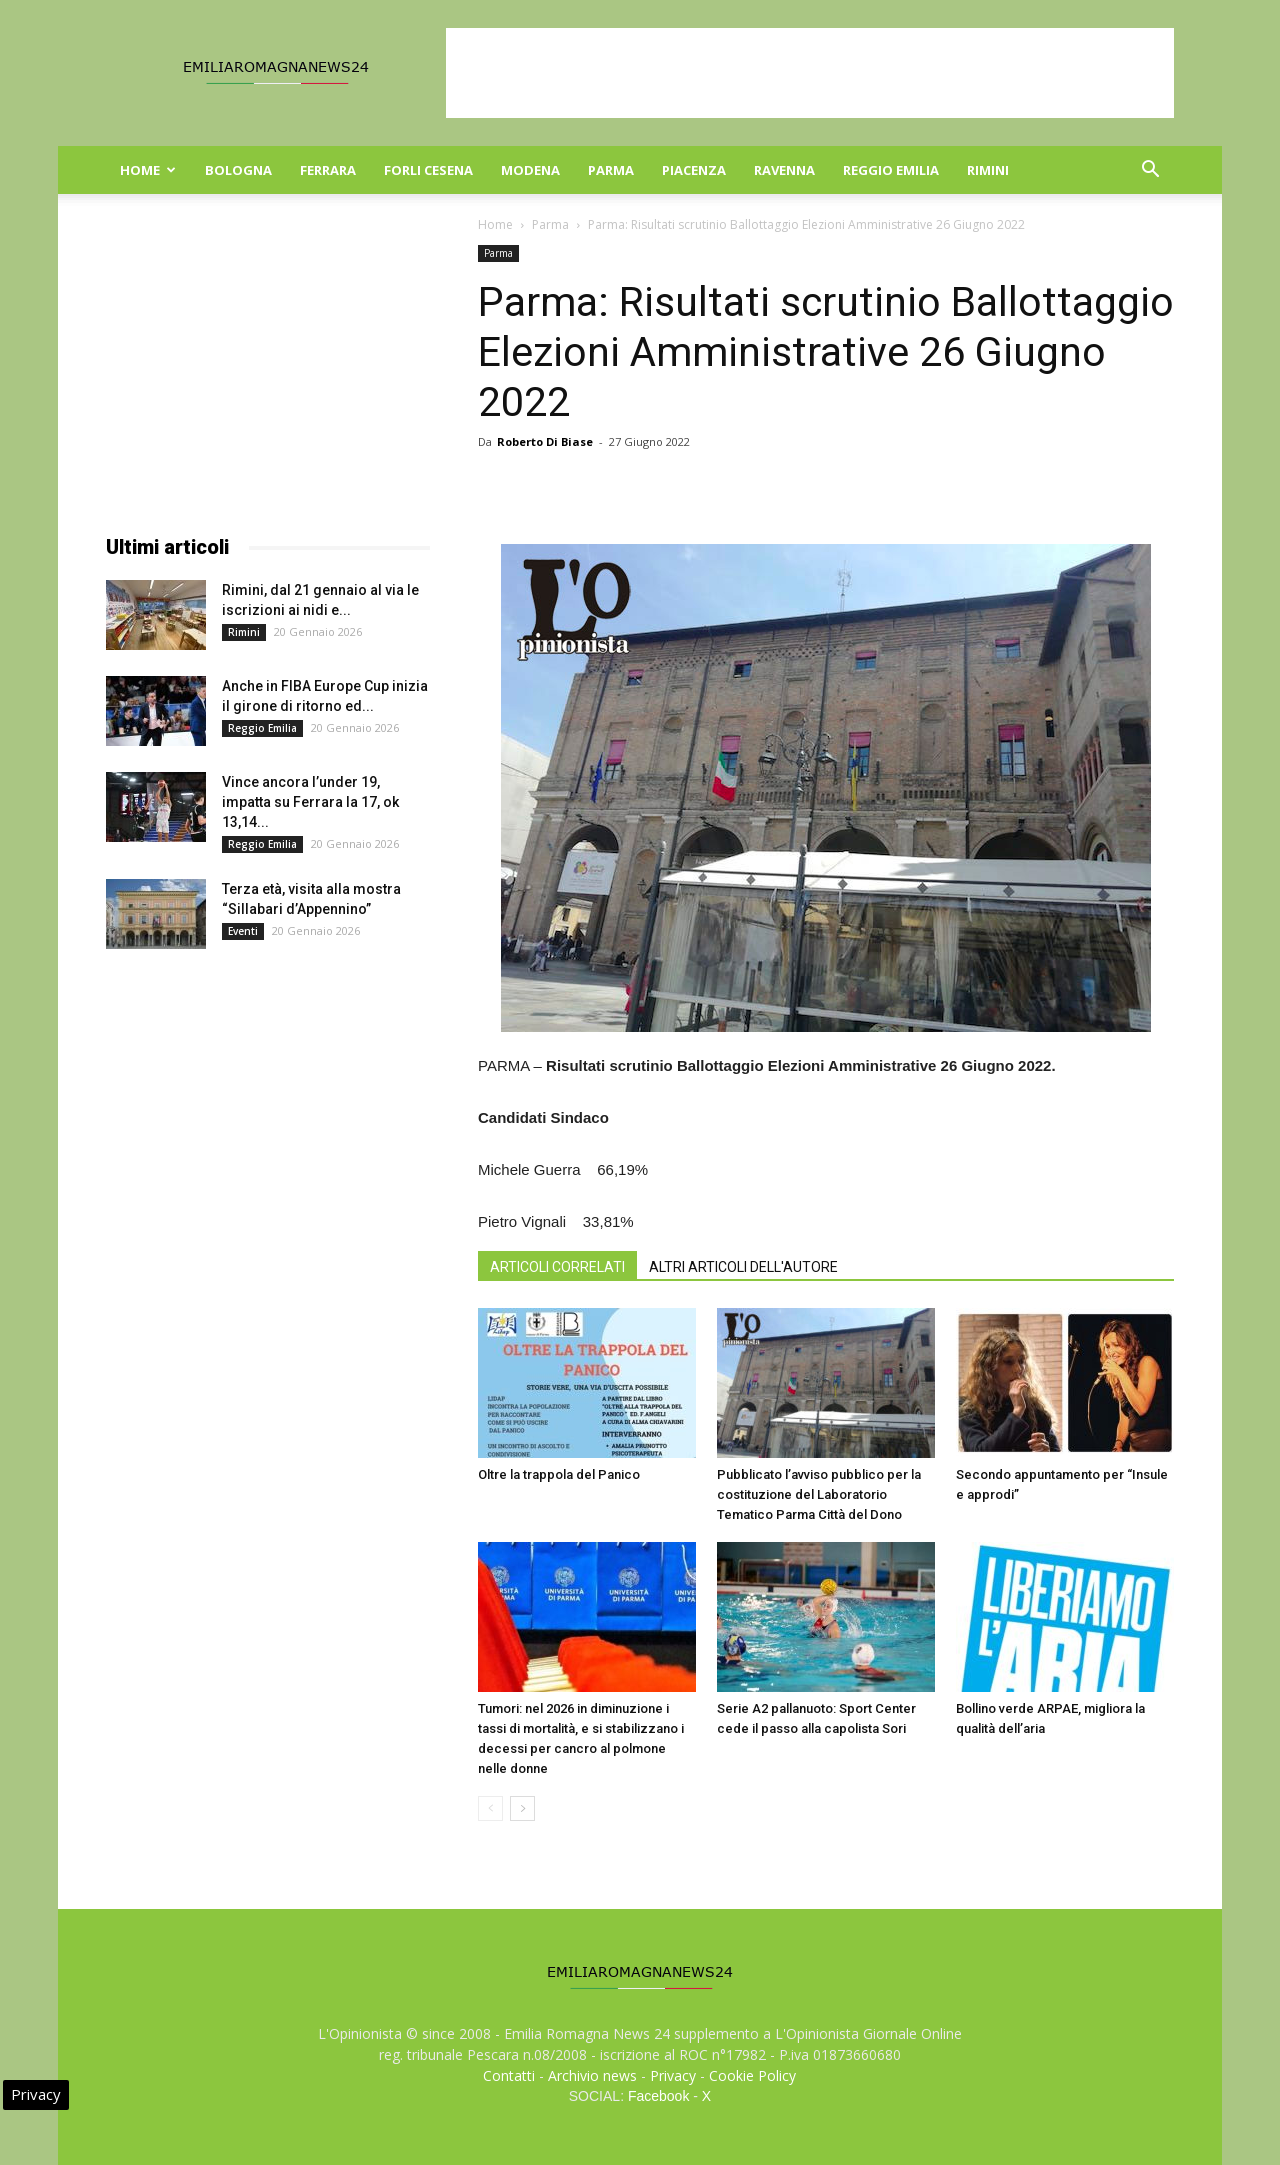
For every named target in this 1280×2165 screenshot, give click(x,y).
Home (148, 170)
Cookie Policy (752, 2075)
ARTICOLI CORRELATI (557, 1267)
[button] (1150, 171)
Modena (530, 170)
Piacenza (694, 170)
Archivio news (592, 2075)
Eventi (243, 931)
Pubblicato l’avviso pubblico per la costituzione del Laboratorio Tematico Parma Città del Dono (819, 1494)
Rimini (988, 170)
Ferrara (328, 170)
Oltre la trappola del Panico (559, 1474)
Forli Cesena (428, 170)
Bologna (238, 170)
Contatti (509, 2075)
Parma (611, 170)
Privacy (673, 2075)
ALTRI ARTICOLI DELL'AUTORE (743, 1267)
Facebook (658, 2096)
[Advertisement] (810, 73)
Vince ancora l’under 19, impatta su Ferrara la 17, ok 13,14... (310, 802)
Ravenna (784, 170)
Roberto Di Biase (545, 441)
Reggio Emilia (891, 170)
